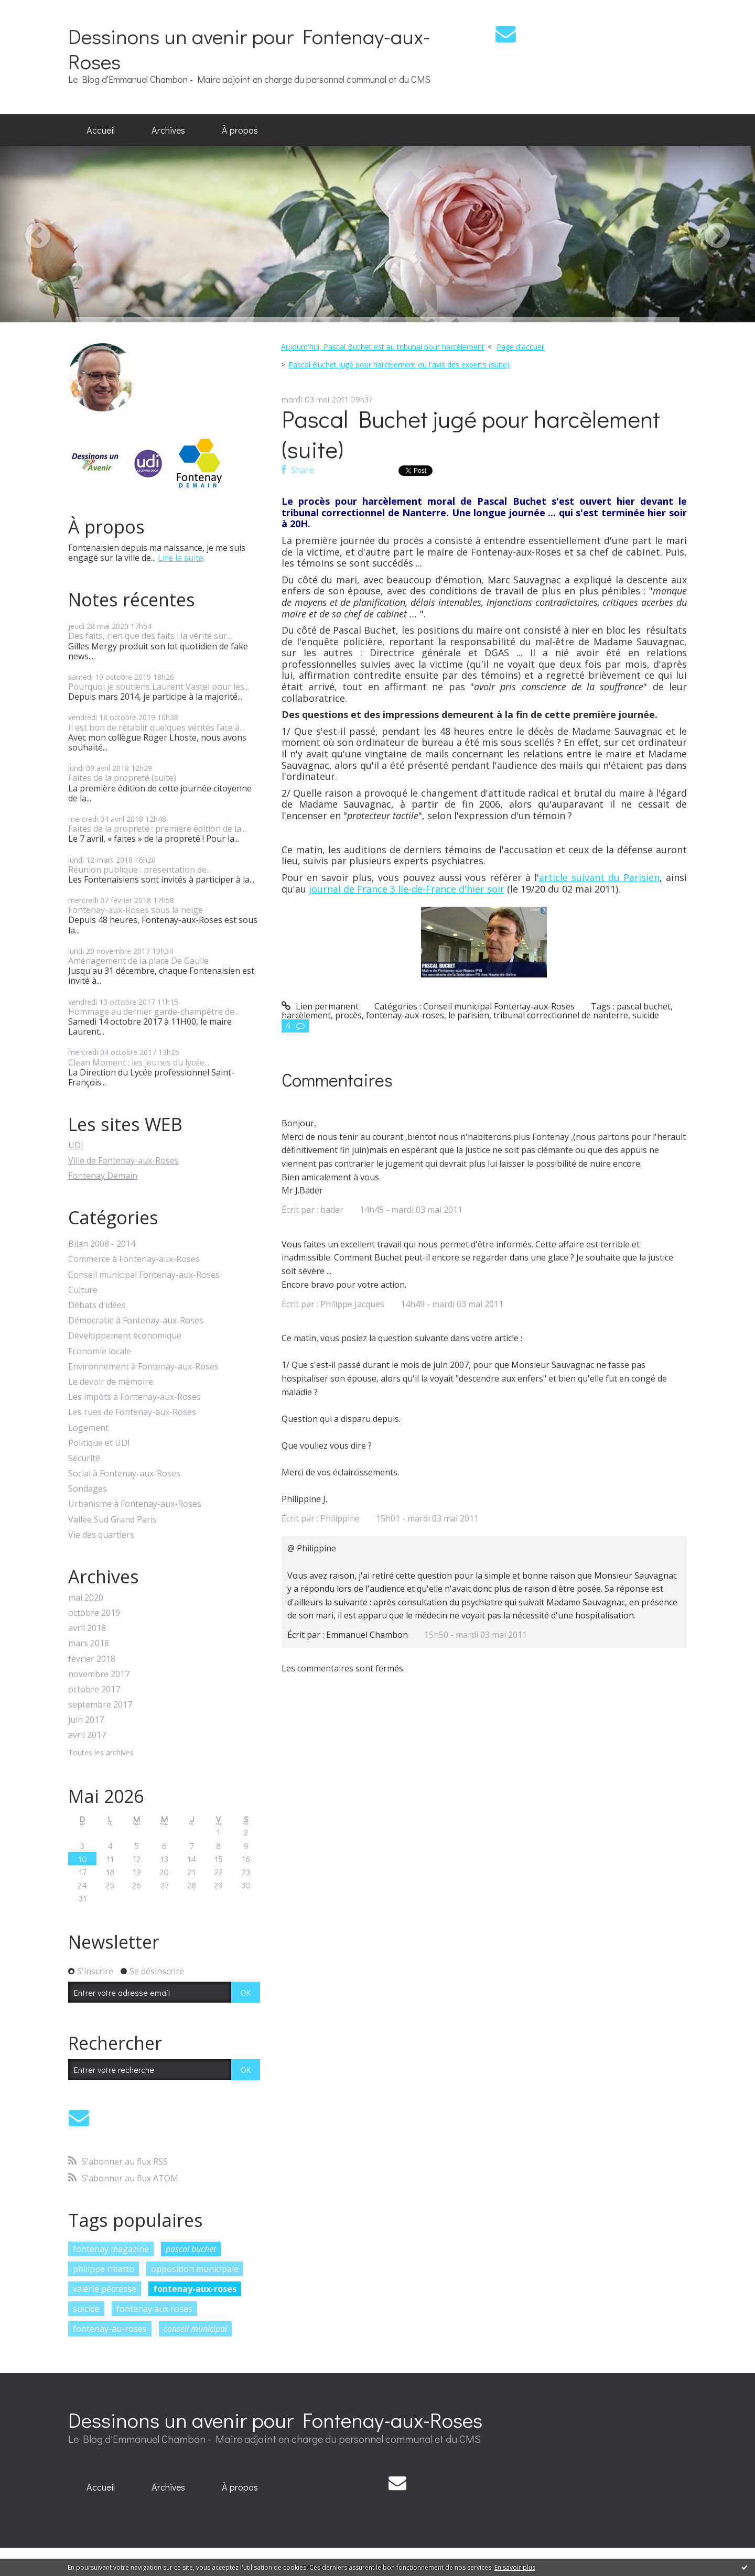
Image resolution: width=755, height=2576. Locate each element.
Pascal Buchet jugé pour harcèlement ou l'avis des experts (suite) (399, 364)
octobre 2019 (94, 1613)
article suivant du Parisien (599, 877)
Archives (168, 130)
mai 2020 (85, 1598)
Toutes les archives (101, 1752)
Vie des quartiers (101, 1535)
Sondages (87, 1489)
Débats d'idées (97, 1305)
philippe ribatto (103, 2269)
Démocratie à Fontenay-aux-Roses (135, 1320)
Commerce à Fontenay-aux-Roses (134, 1259)
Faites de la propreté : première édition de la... (157, 828)
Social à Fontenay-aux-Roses (124, 1474)
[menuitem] (100, 130)
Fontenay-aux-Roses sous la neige (135, 910)
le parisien (468, 1015)
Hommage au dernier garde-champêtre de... (153, 1011)
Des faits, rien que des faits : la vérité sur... (150, 636)
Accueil (101, 130)
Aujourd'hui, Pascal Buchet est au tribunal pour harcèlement (382, 347)
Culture (83, 1290)
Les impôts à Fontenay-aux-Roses (134, 1397)
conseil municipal (195, 2328)
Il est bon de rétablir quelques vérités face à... (156, 727)
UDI (75, 1145)
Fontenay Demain (102, 1175)
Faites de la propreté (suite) (122, 778)
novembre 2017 (99, 1674)
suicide (86, 2308)
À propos (240, 130)
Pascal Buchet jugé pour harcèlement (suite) (471, 434)
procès (348, 1015)
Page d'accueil (521, 347)
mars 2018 (88, 1643)
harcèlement (306, 1015)
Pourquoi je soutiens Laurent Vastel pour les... (158, 686)
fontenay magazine (111, 2249)
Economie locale (99, 1351)
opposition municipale (195, 2269)
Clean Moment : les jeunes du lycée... (138, 1062)
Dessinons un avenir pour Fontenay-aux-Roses (249, 48)
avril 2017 (87, 1735)
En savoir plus (514, 2567)
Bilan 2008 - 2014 (101, 1244)
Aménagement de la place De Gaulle (138, 960)
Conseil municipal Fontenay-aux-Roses (144, 1275)
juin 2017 (86, 1720)
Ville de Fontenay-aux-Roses (123, 1160)
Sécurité (84, 1458)
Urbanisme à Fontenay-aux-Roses (134, 1504)
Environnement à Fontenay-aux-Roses (143, 1367)
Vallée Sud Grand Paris (112, 1520)
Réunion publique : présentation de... (139, 869)
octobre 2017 (94, 1689)
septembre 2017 (100, 1705)
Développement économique (124, 1336)
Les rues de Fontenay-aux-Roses (132, 1412)
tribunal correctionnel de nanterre (560, 1015)
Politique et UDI (99, 1443)
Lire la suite (180, 557)
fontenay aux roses (154, 2308)
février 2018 (91, 1659)
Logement (88, 1428)
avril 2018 (87, 1628)
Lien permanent (320, 1006)
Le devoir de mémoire (110, 1382)
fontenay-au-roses (110, 2328)
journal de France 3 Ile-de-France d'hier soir (406, 889)
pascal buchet (191, 2249)
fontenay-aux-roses (194, 2289)
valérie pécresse (104, 2289)
